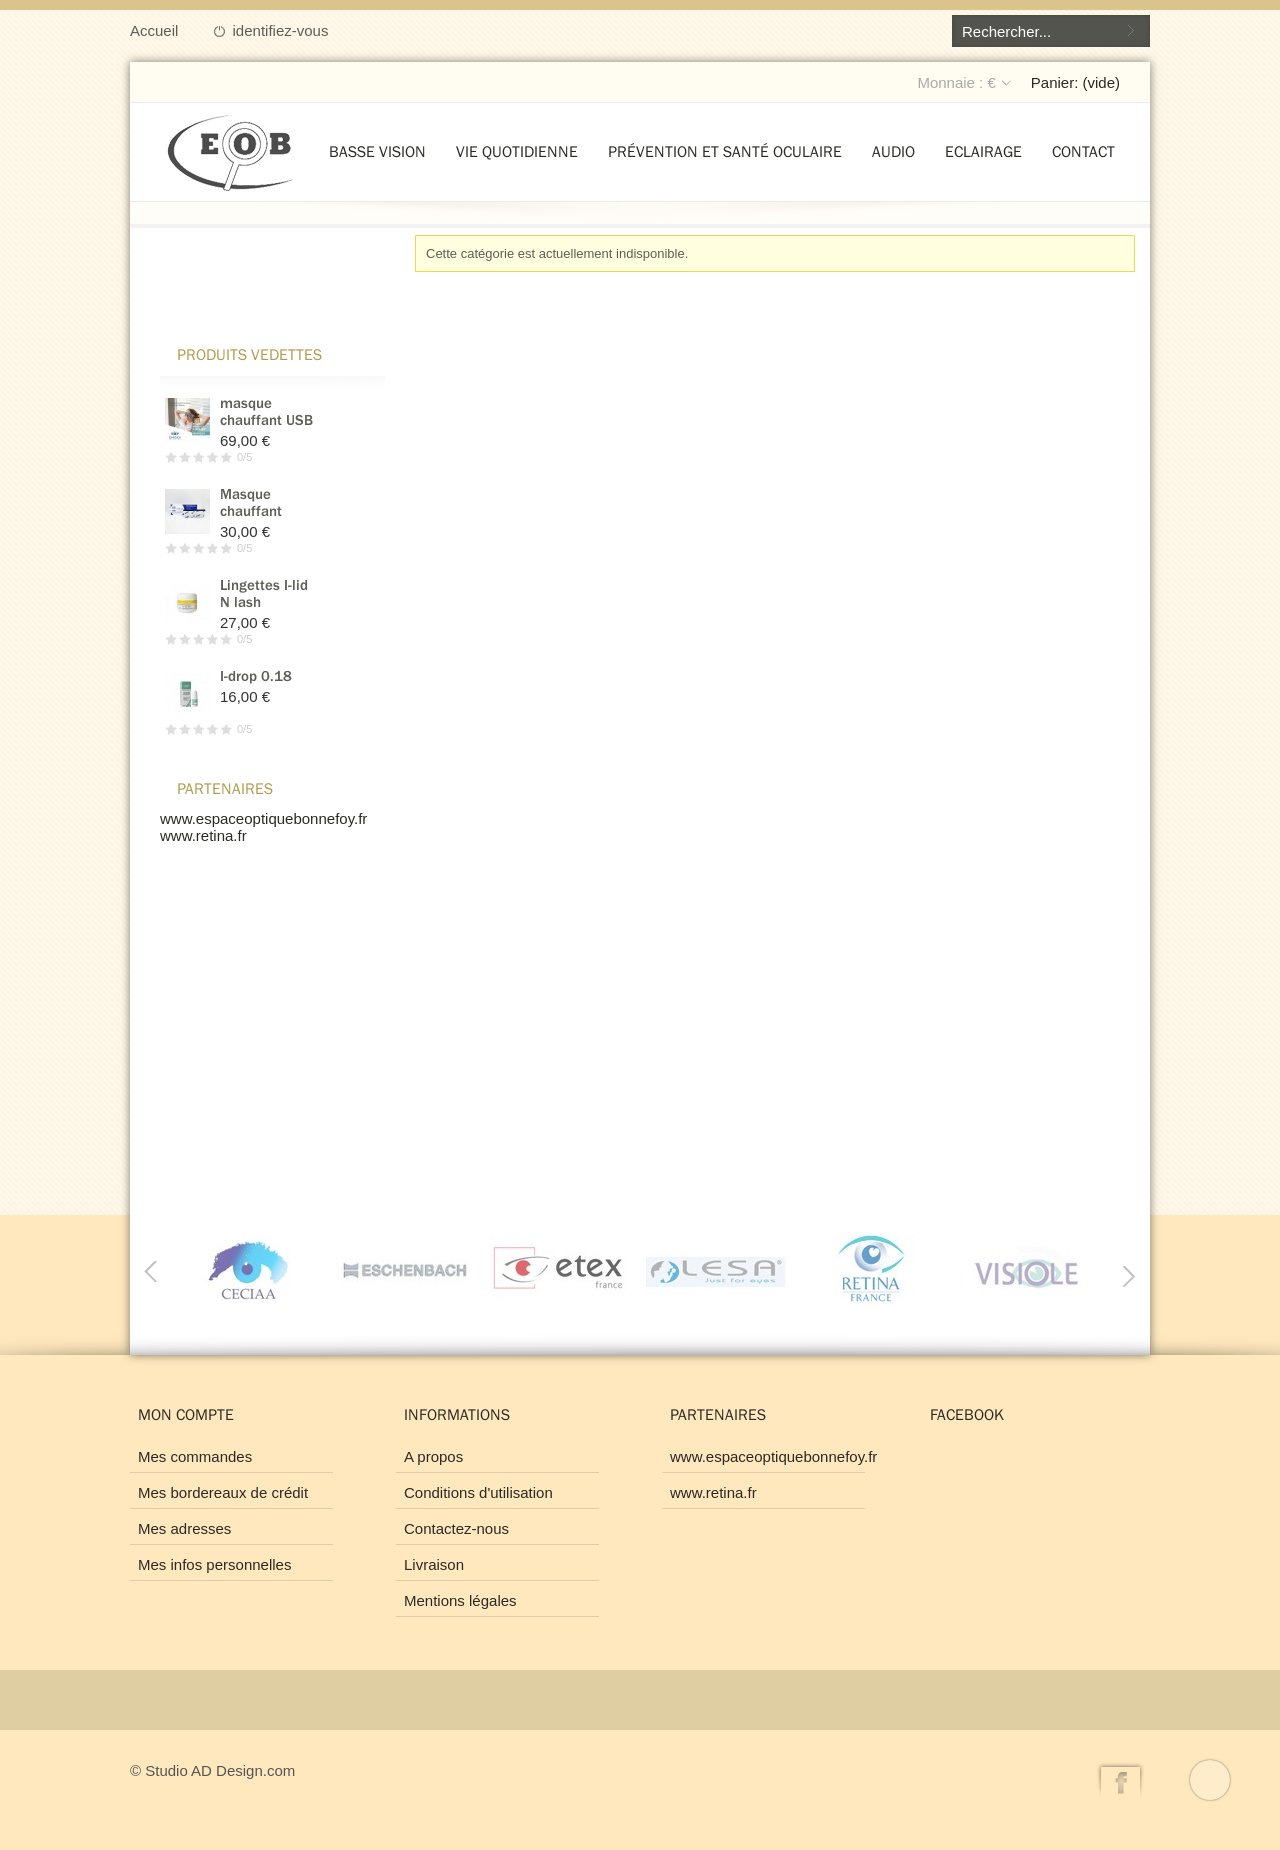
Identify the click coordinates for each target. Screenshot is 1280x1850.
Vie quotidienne (517, 151)
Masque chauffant (251, 502)
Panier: (1075, 82)
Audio (893, 151)
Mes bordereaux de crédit (223, 1492)
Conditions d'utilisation (478, 1492)
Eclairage (983, 151)
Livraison (434, 1564)
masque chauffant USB (266, 411)
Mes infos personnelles (214, 1564)
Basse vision (377, 151)
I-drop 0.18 (256, 675)
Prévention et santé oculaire (725, 151)
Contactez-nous (456, 1528)
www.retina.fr (203, 835)
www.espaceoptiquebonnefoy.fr (263, 818)
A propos (433, 1456)
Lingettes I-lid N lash (264, 593)
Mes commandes (195, 1456)
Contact (1083, 151)
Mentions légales (460, 1600)
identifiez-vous (281, 30)
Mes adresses (184, 1528)
